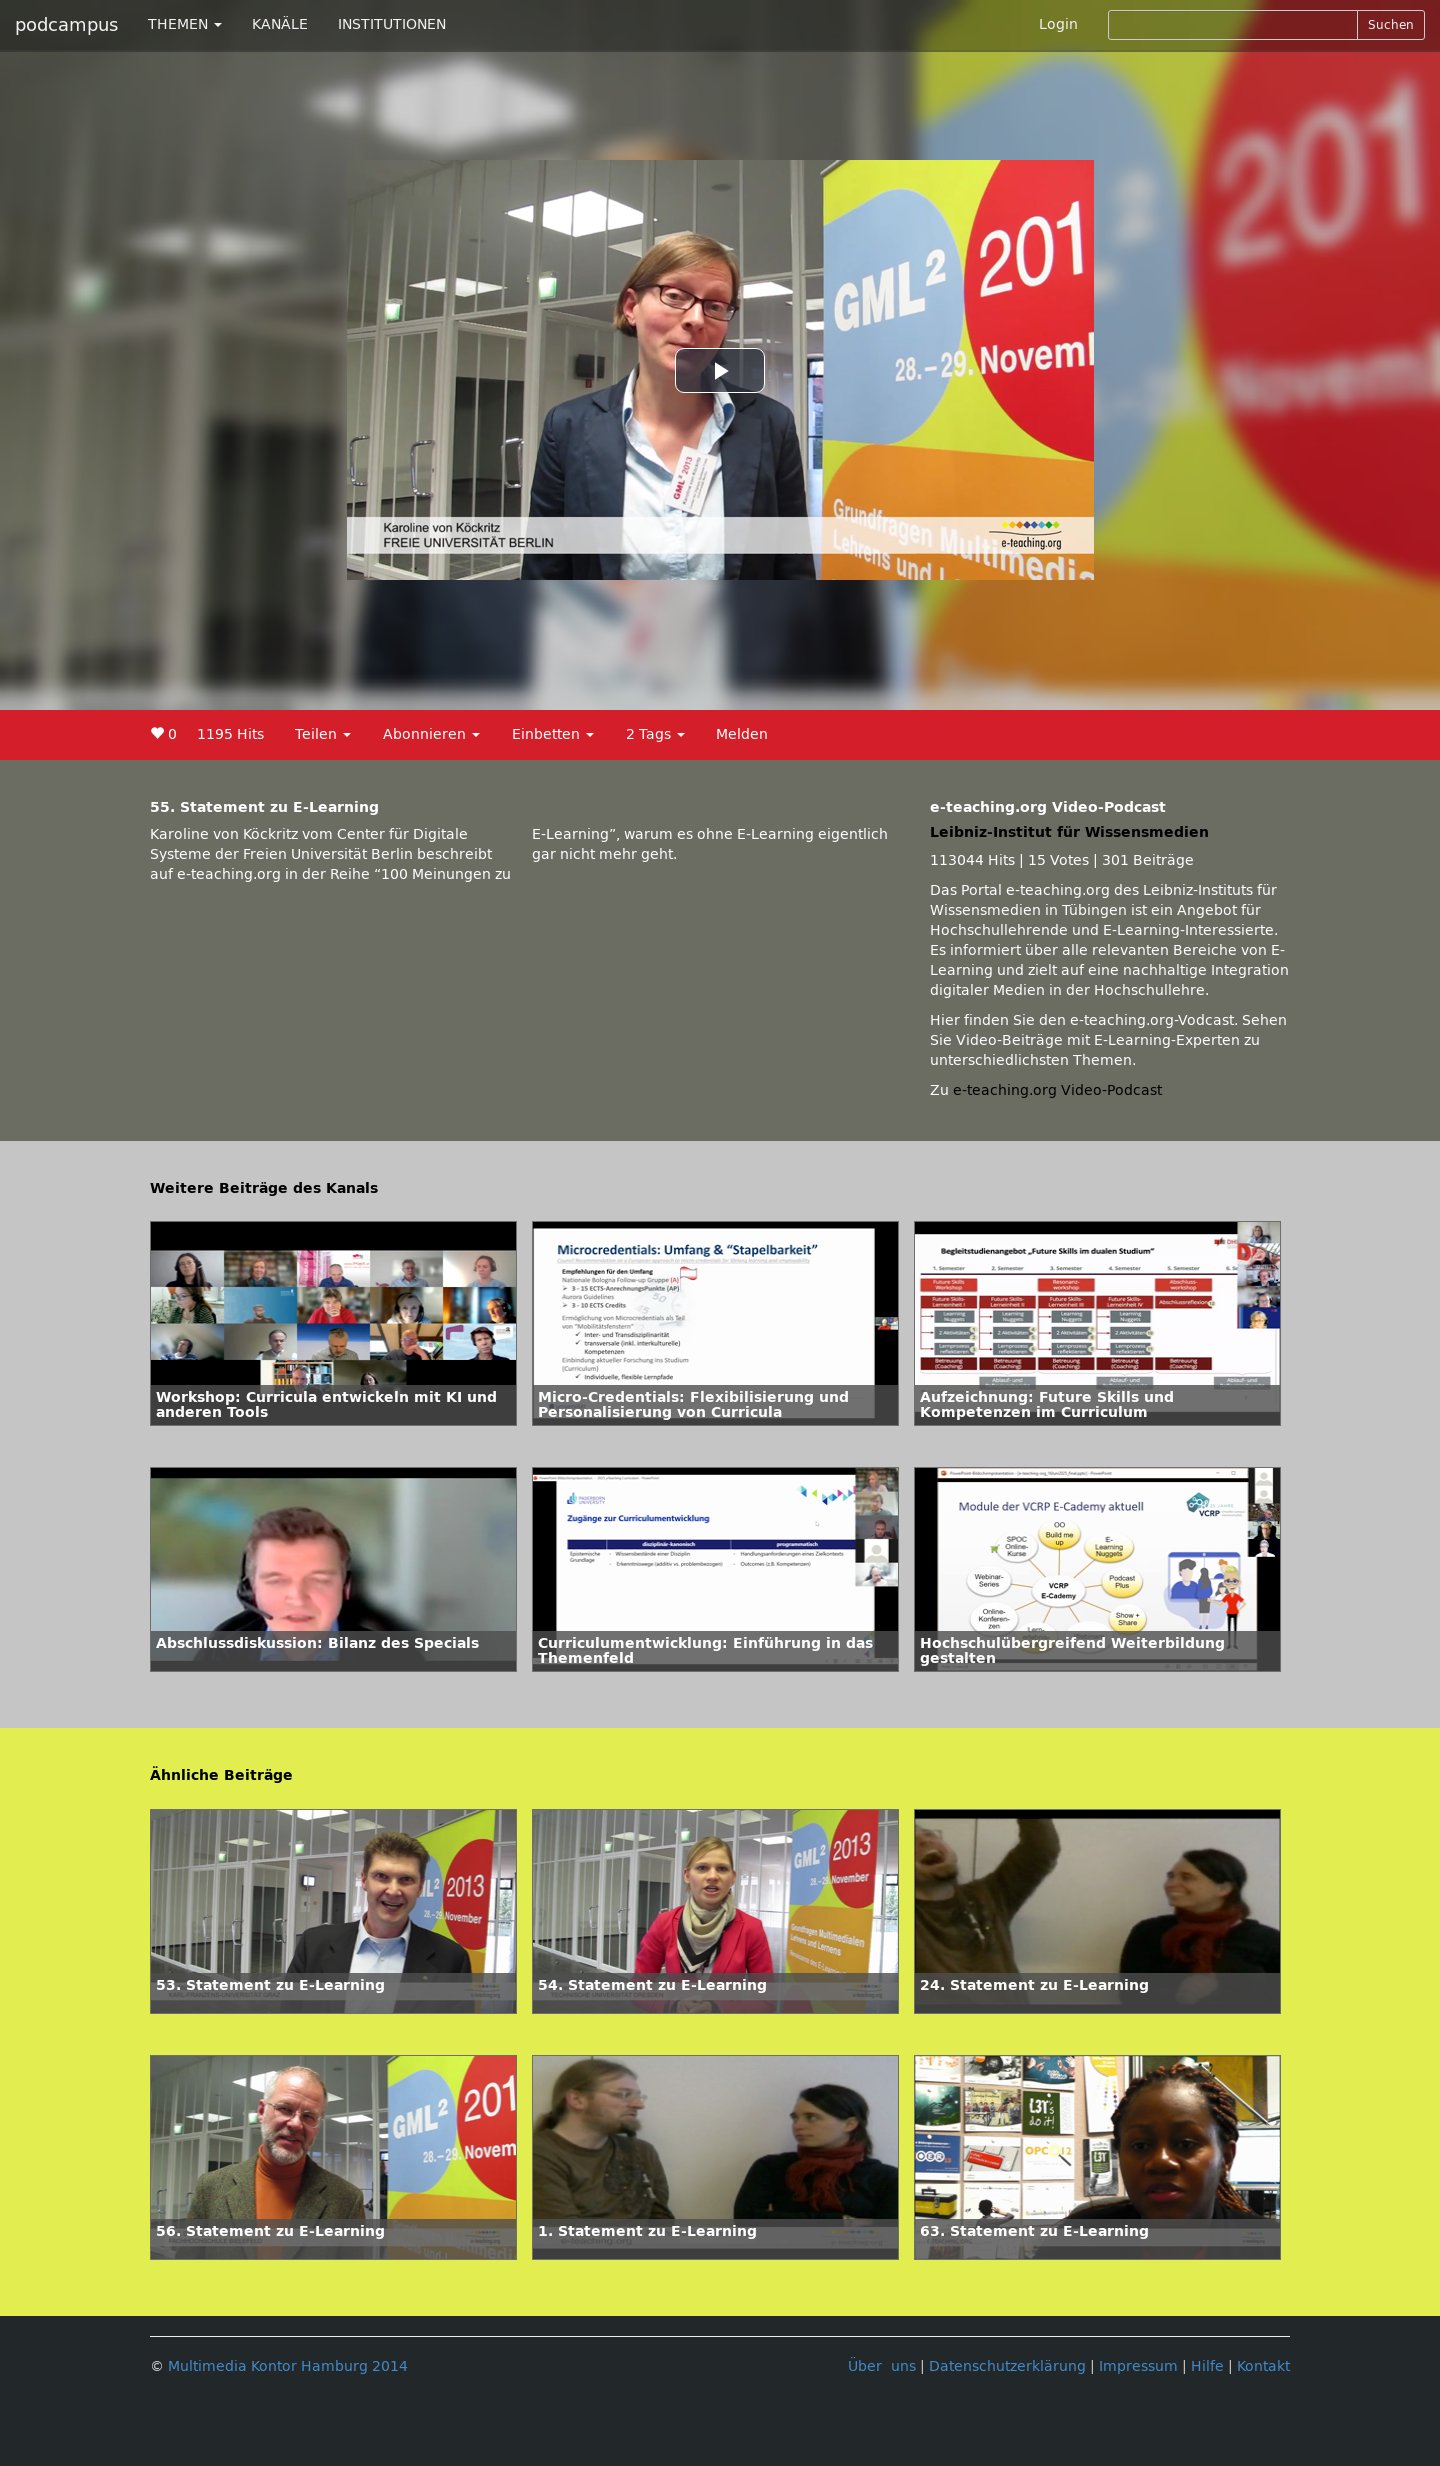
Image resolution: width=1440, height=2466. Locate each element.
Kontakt (1263, 2366)
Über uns (882, 2366)
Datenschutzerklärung (1007, 2366)
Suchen (1391, 25)
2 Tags (655, 734)
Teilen (323, 734)
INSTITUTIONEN (392, 24)
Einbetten (553, 734)
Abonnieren (431, 734)
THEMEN (185, 24)
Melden (742, 734)
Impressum (1138, 2366)
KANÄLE (280, 24)
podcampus (66, 25)
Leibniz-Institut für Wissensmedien (1069, 832)
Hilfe (1207, 2366)
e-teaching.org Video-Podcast (1057, 1090)
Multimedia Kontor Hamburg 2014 (288, 2366)
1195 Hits (230, 734)
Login (1058, 24)
